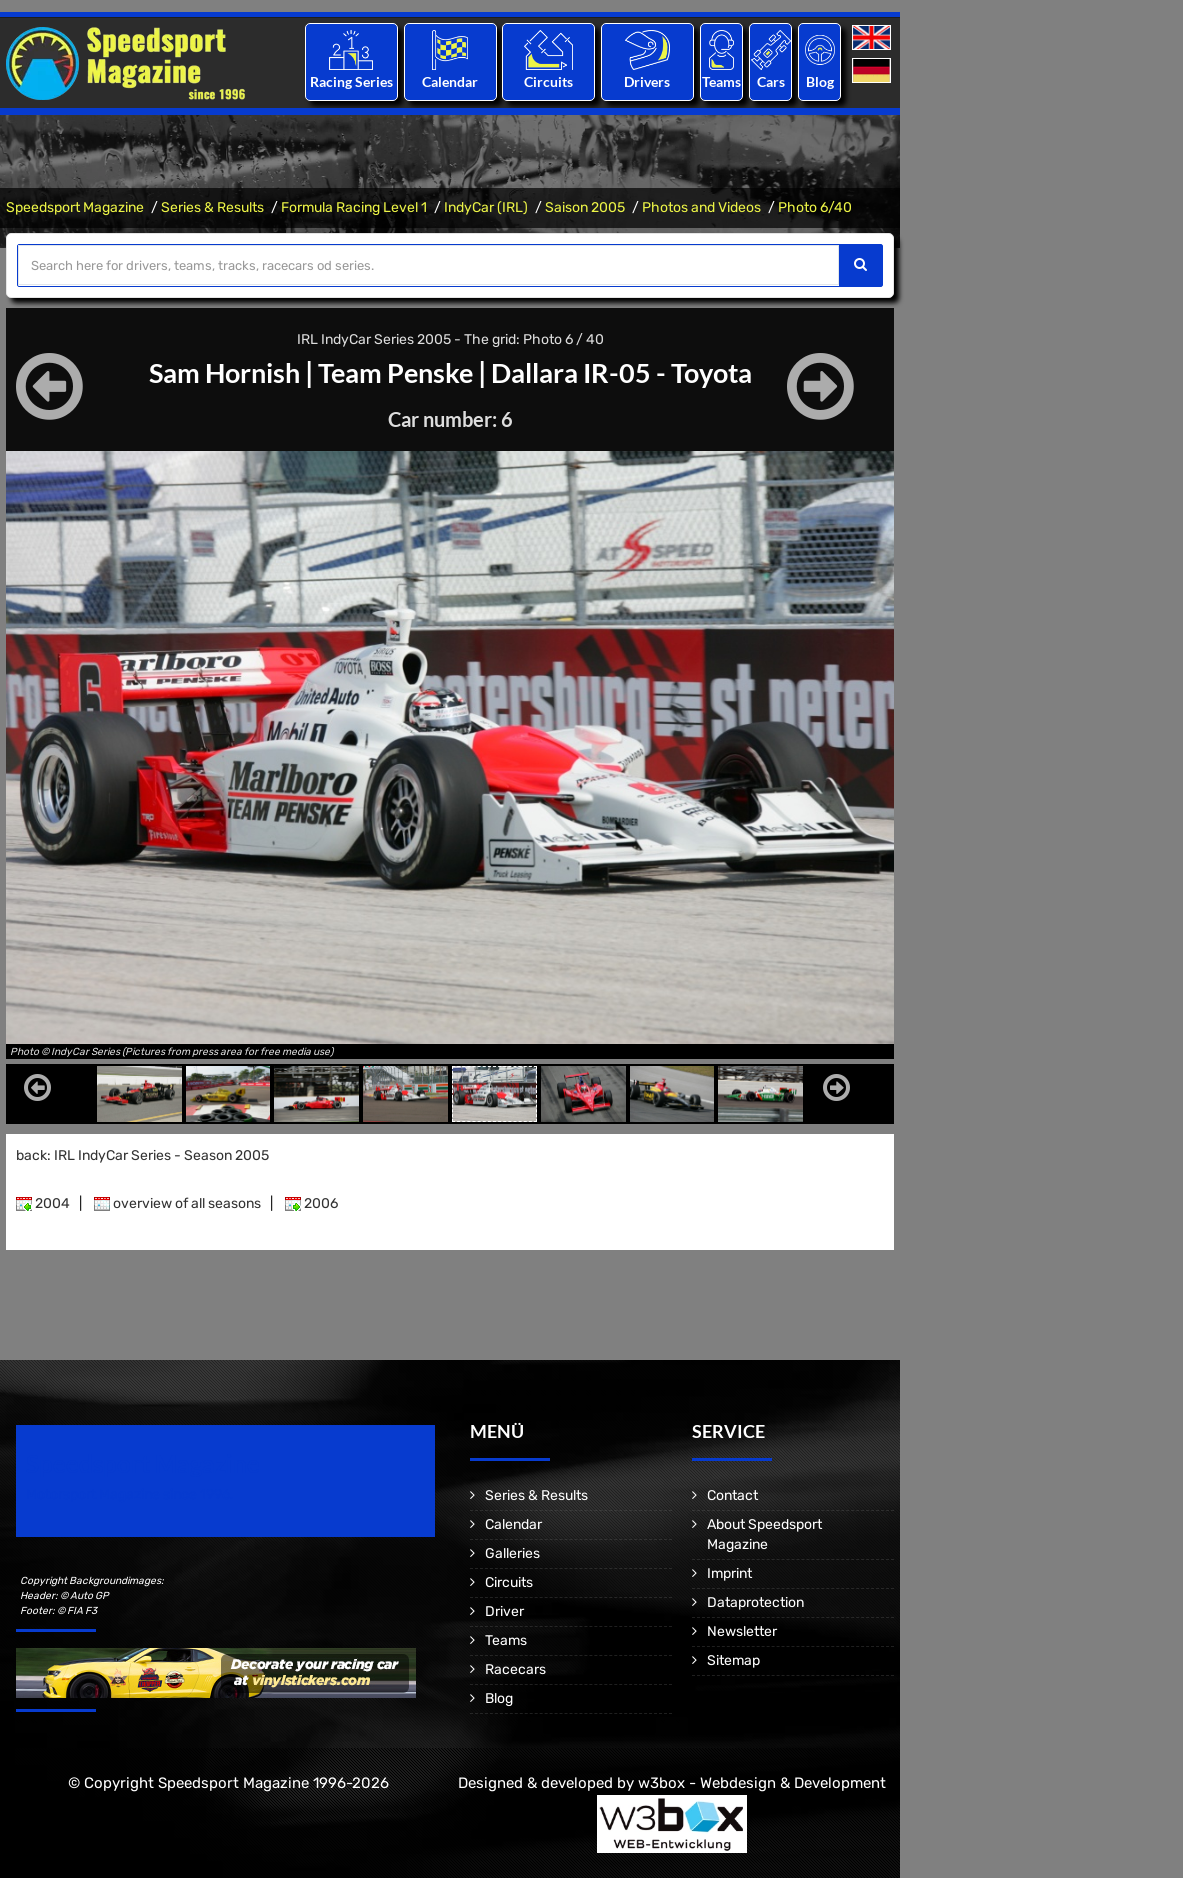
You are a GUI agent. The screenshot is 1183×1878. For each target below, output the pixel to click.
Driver (504, 1611)
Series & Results (212, 207)
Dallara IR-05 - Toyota (629, 372)
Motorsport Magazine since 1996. (130, 1494)
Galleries (512, 1553)
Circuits (548, 81)
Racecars (515, 1669)
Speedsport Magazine (75, 207)
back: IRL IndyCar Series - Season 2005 (142, 1155)
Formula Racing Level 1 (354, 207)
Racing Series (351, 81)
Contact (732, 1495)
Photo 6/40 (815, 207)
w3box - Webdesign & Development (762, 1783)
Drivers (647, 81)
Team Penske (392, 372)
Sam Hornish (213, 372)
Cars (771, 81)
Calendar (450, 81)
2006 (311, 1203)
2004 (43, 1203)
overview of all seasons (177, 1203)
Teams (721, 81)
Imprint (729, 1573)
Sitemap (733, 1660)
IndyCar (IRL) (486, 207)
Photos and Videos (701, 207)
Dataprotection (755, 1602)
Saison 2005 (585, 207)
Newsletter (742, 1631)
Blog (820, 81)
